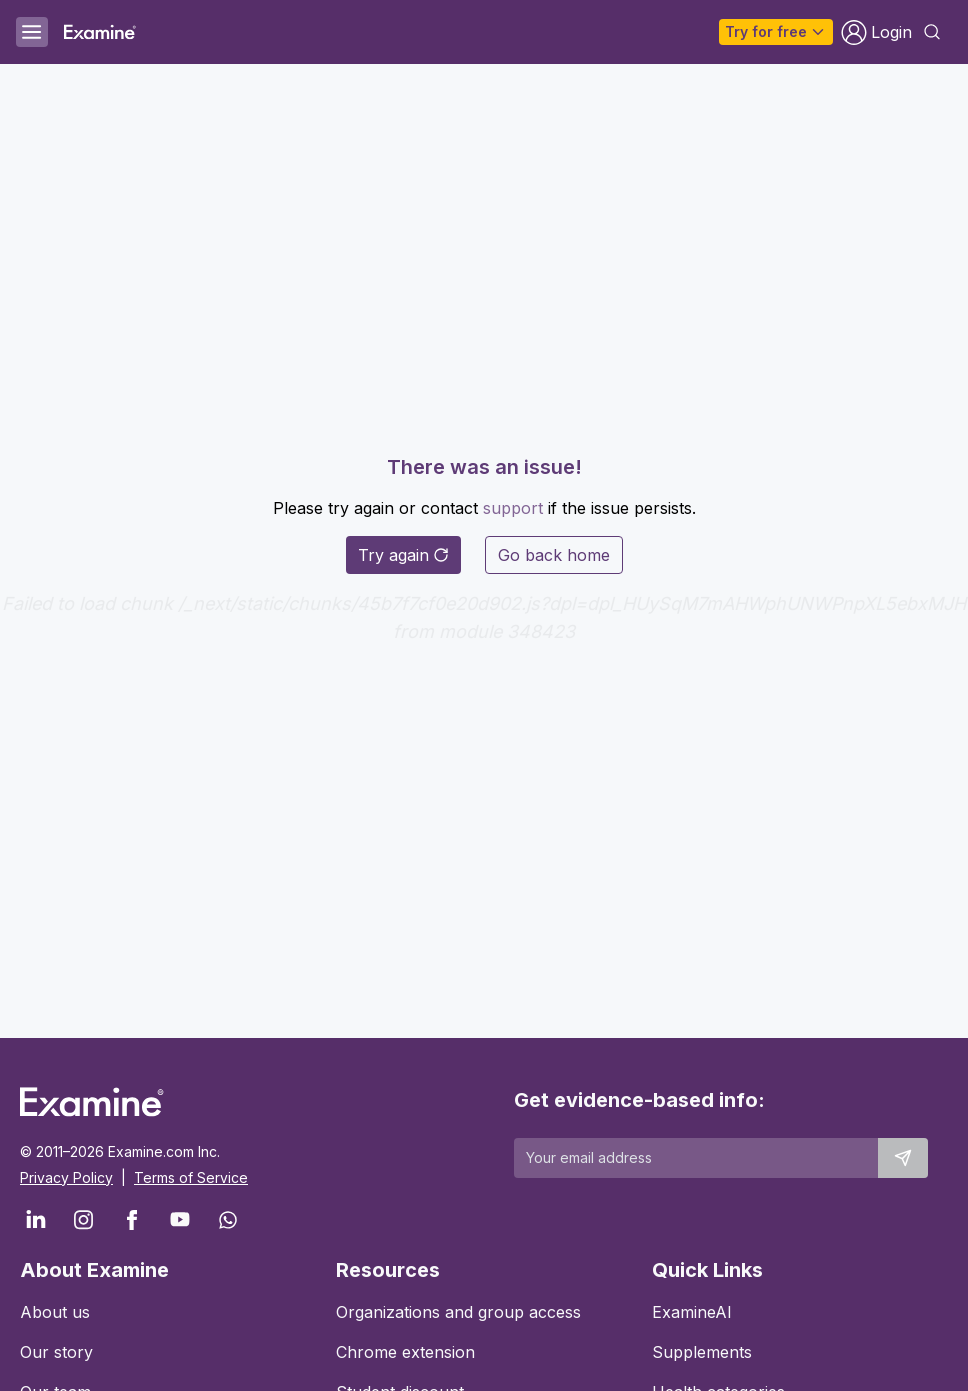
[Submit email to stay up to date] (903, 1158)
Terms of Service (191, 1177)
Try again (403, 555)
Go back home (554, 555)
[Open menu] (32, 32)
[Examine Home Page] (100, 32)
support (513, 508)
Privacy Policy (66, 1177)
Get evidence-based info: (639, 1100)
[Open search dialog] (932, 32)
